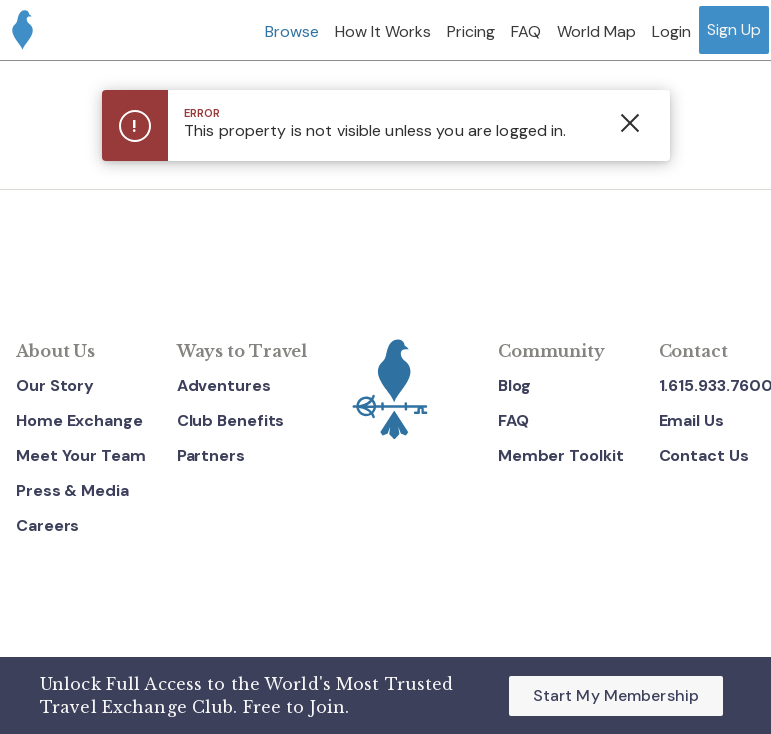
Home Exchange (79, 421)
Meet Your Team (81, 456)
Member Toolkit (561, 456)
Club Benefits (231, 421)
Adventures (224, 386)
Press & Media (72, 490)
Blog (514, 386)
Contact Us (704, 456)
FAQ (513, 421)
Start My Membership (616, 695)
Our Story (55, 386)
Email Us (691, 421)
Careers (47, 525)
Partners (211, 456)
